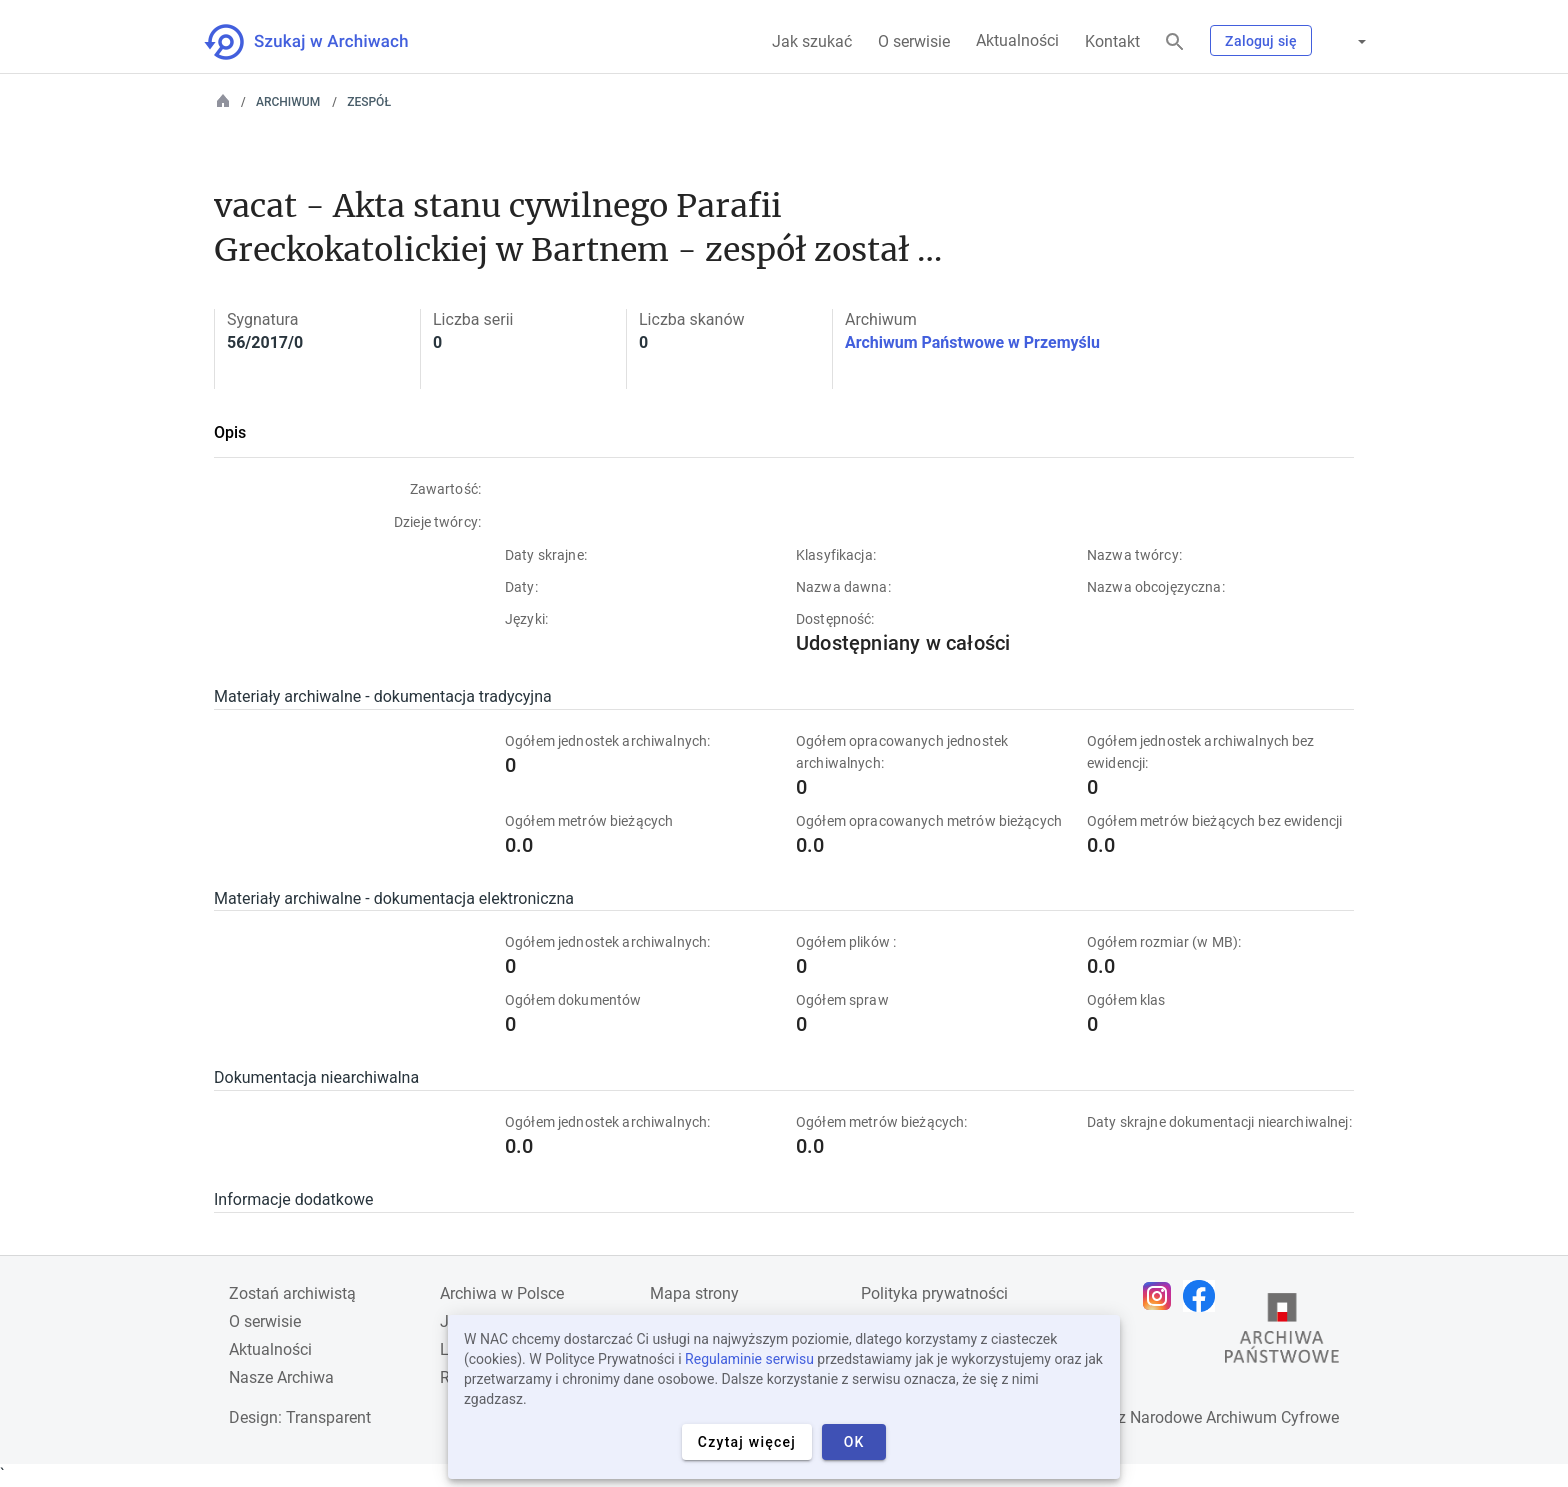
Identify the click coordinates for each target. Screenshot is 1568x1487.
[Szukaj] (1175, 42)
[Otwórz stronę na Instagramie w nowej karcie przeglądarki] (1162, 1296)
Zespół (369, 102)
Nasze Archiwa (281, 1377)
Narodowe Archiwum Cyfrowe (1234, 1417)
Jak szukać (812, 41)
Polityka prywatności (934, 1293)
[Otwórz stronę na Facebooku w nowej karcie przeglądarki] (1204, 1296)
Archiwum (288, 102)
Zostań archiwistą (292, 1293)
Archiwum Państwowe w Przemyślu (972, 342)
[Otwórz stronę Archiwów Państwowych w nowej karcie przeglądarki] (1282, 1333)
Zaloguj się (1261, 41)
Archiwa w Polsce (502, 1293)
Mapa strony (694, 1293)
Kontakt (1112, 41)
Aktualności (1017, 40)
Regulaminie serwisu (749, 1359)
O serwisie (914, 41)
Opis (230, 432)
